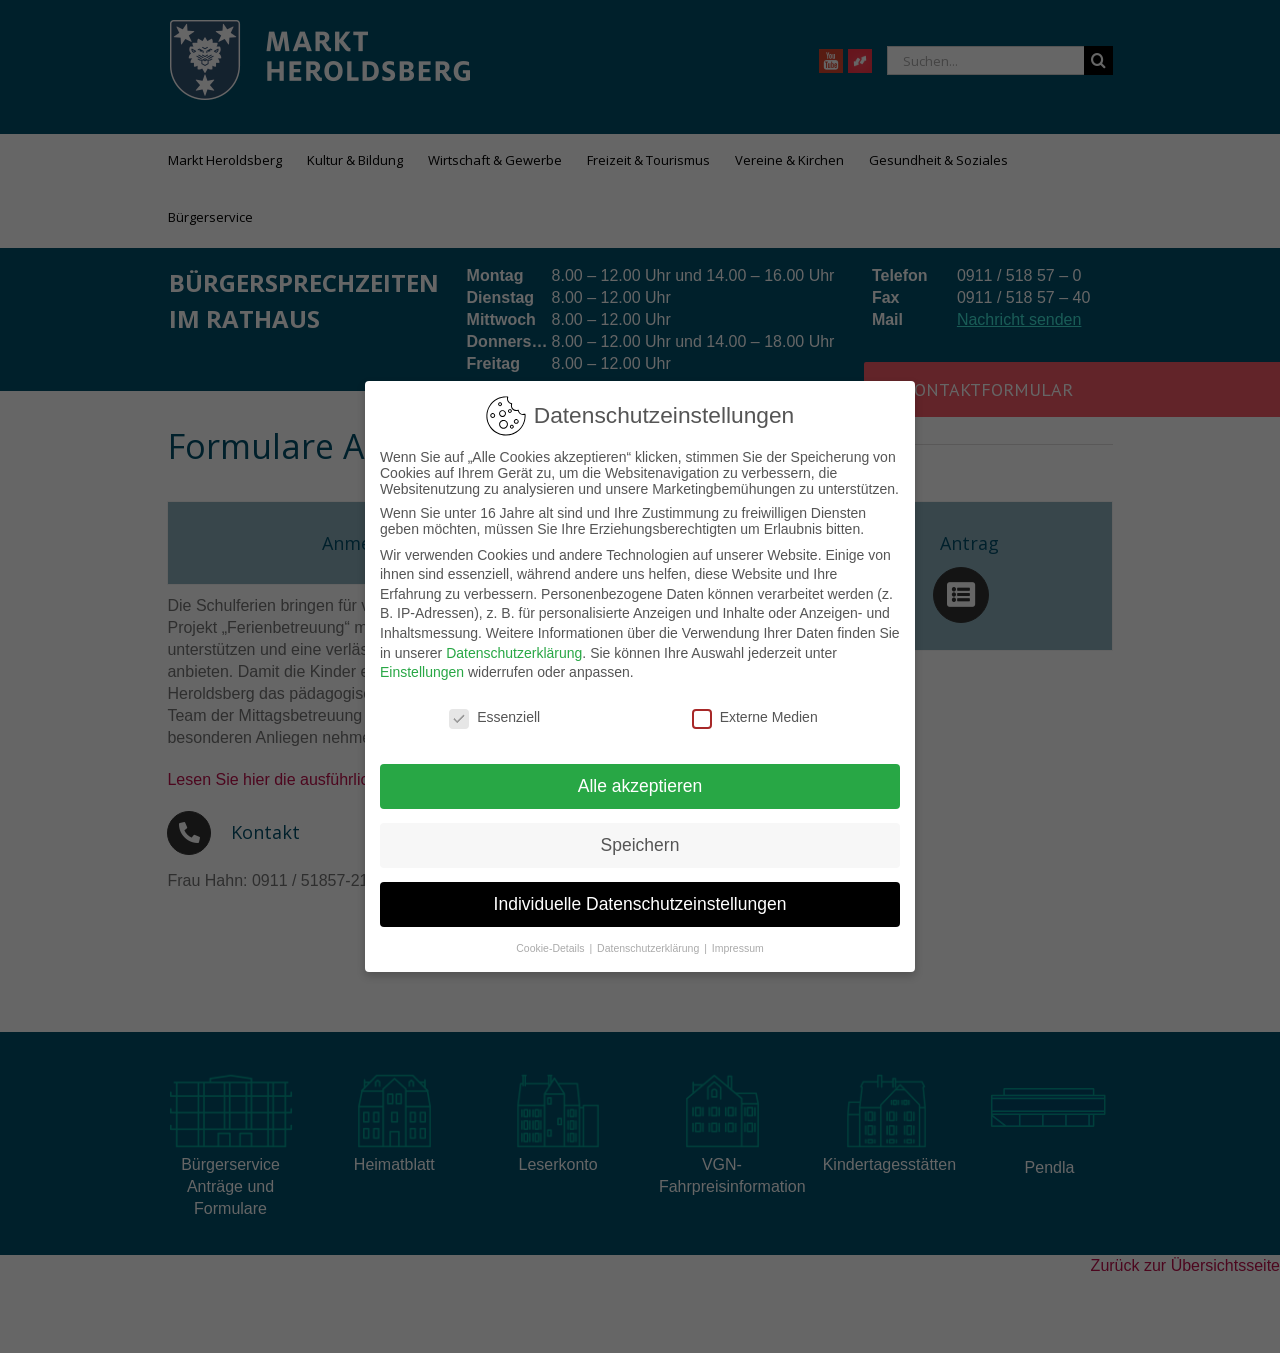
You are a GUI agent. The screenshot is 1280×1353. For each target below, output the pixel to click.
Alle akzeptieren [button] (640, 786)
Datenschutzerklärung (514, 653)
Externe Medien (755, 717)
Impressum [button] (738, 948)
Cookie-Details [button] (551, 948)
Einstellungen (422, 672)
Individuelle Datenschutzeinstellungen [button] (640, 904)
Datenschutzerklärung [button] (649, 948)
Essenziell (494, 717)
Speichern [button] (640, 845)
